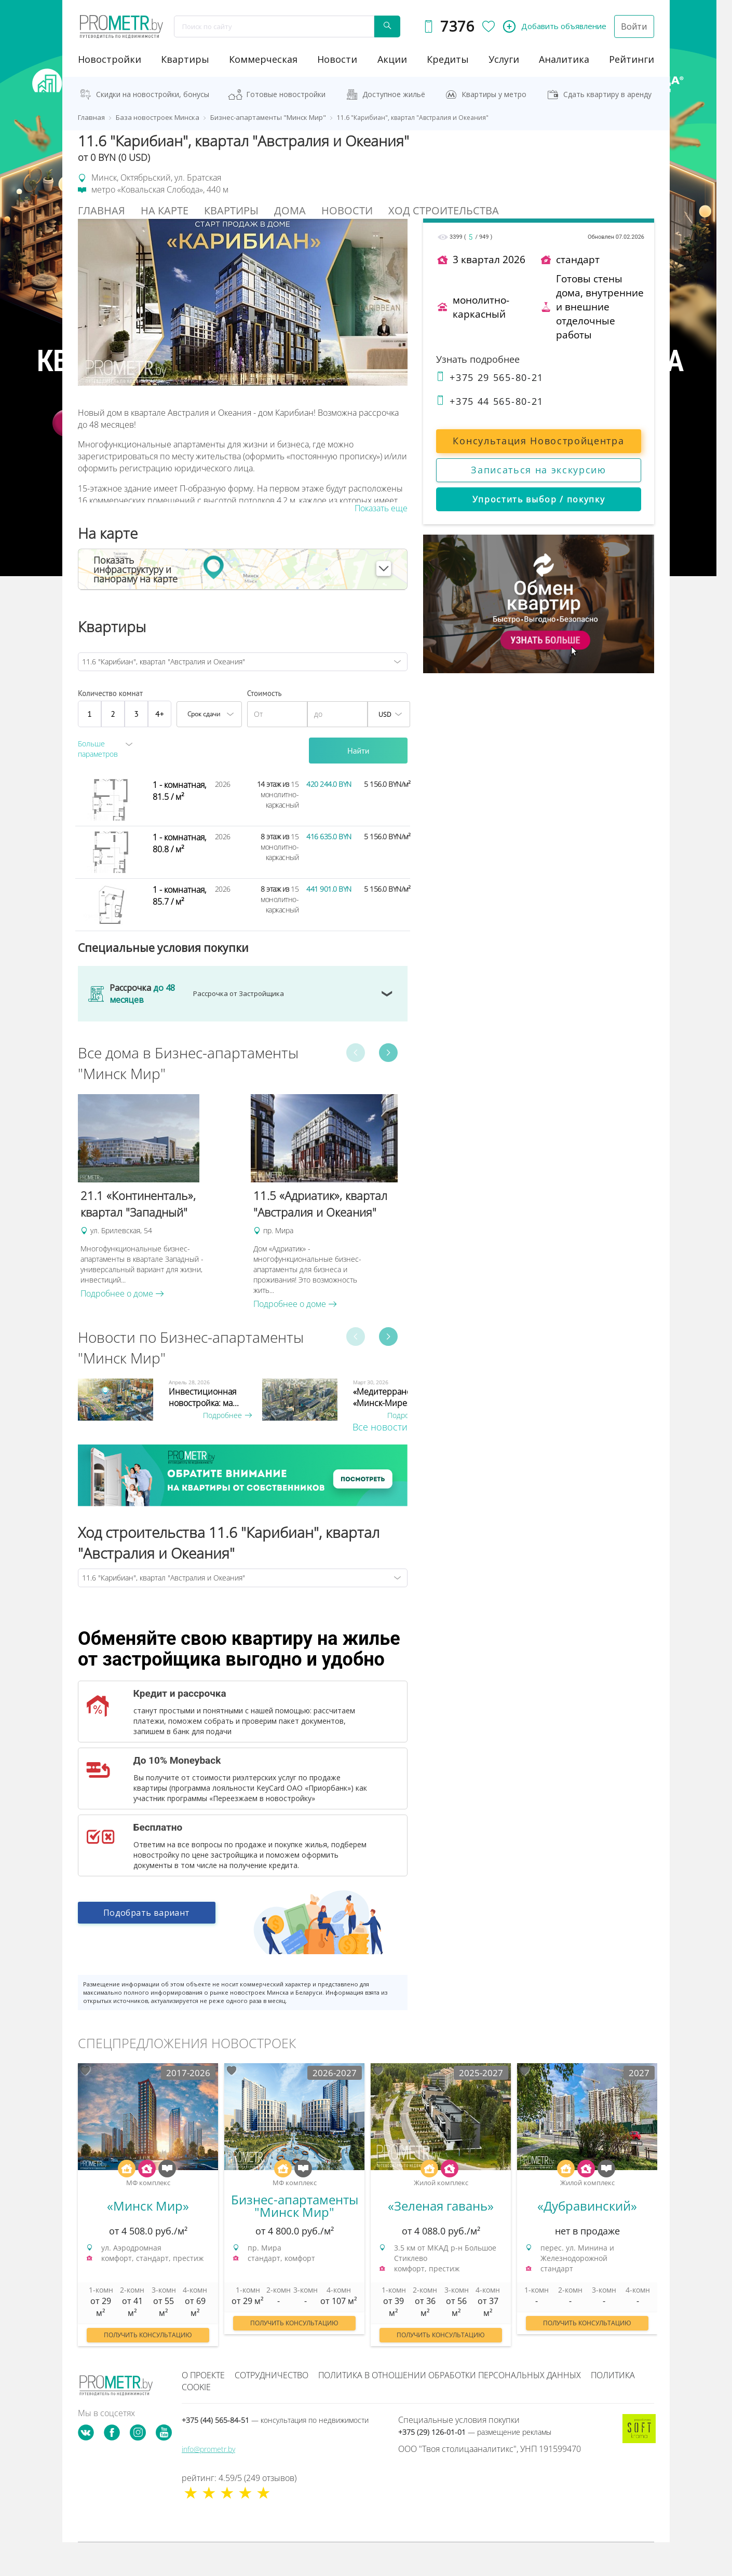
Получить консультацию (148, 2334)
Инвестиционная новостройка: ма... (204, 1397)
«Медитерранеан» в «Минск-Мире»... (392, 1397)
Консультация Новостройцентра (538, 440)
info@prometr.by (208, 2449)
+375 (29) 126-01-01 (474, 2432)
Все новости (380, 1427)
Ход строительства (443, 210)
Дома (290, 210)
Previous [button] (356, 1053)
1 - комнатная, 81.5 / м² (179, 790)
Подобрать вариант (146, 1913)
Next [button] (388, 1053)
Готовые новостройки (286, 94)
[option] (159, 1197)
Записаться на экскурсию (538, 470)
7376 (457, 26)
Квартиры (185, 59)
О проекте (203, 2375)
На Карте (164, 210)
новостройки (109, 59)
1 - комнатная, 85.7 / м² (179, 895)
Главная (101, 210)
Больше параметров (98, 749)
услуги (504, 59)
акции (392, 59)
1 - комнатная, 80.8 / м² (179, 843)
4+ (159, 713)
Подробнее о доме (122, 1293)
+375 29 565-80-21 (490, 377)
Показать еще (381, 508)
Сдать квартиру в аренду (607, 94)
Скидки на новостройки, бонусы (152, 94)
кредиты (448, 59)
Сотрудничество (271, 2375)
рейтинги (631, 59)
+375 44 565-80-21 (490, 401)
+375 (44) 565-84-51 (275, 2420)
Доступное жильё (393, 94)
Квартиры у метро (494, 94)
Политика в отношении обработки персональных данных (449, 2375)
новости (337, 59)
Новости (347, 210)
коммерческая (263, 59)
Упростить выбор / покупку (538, 499)
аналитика (564, 59)
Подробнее (227, 1415)
